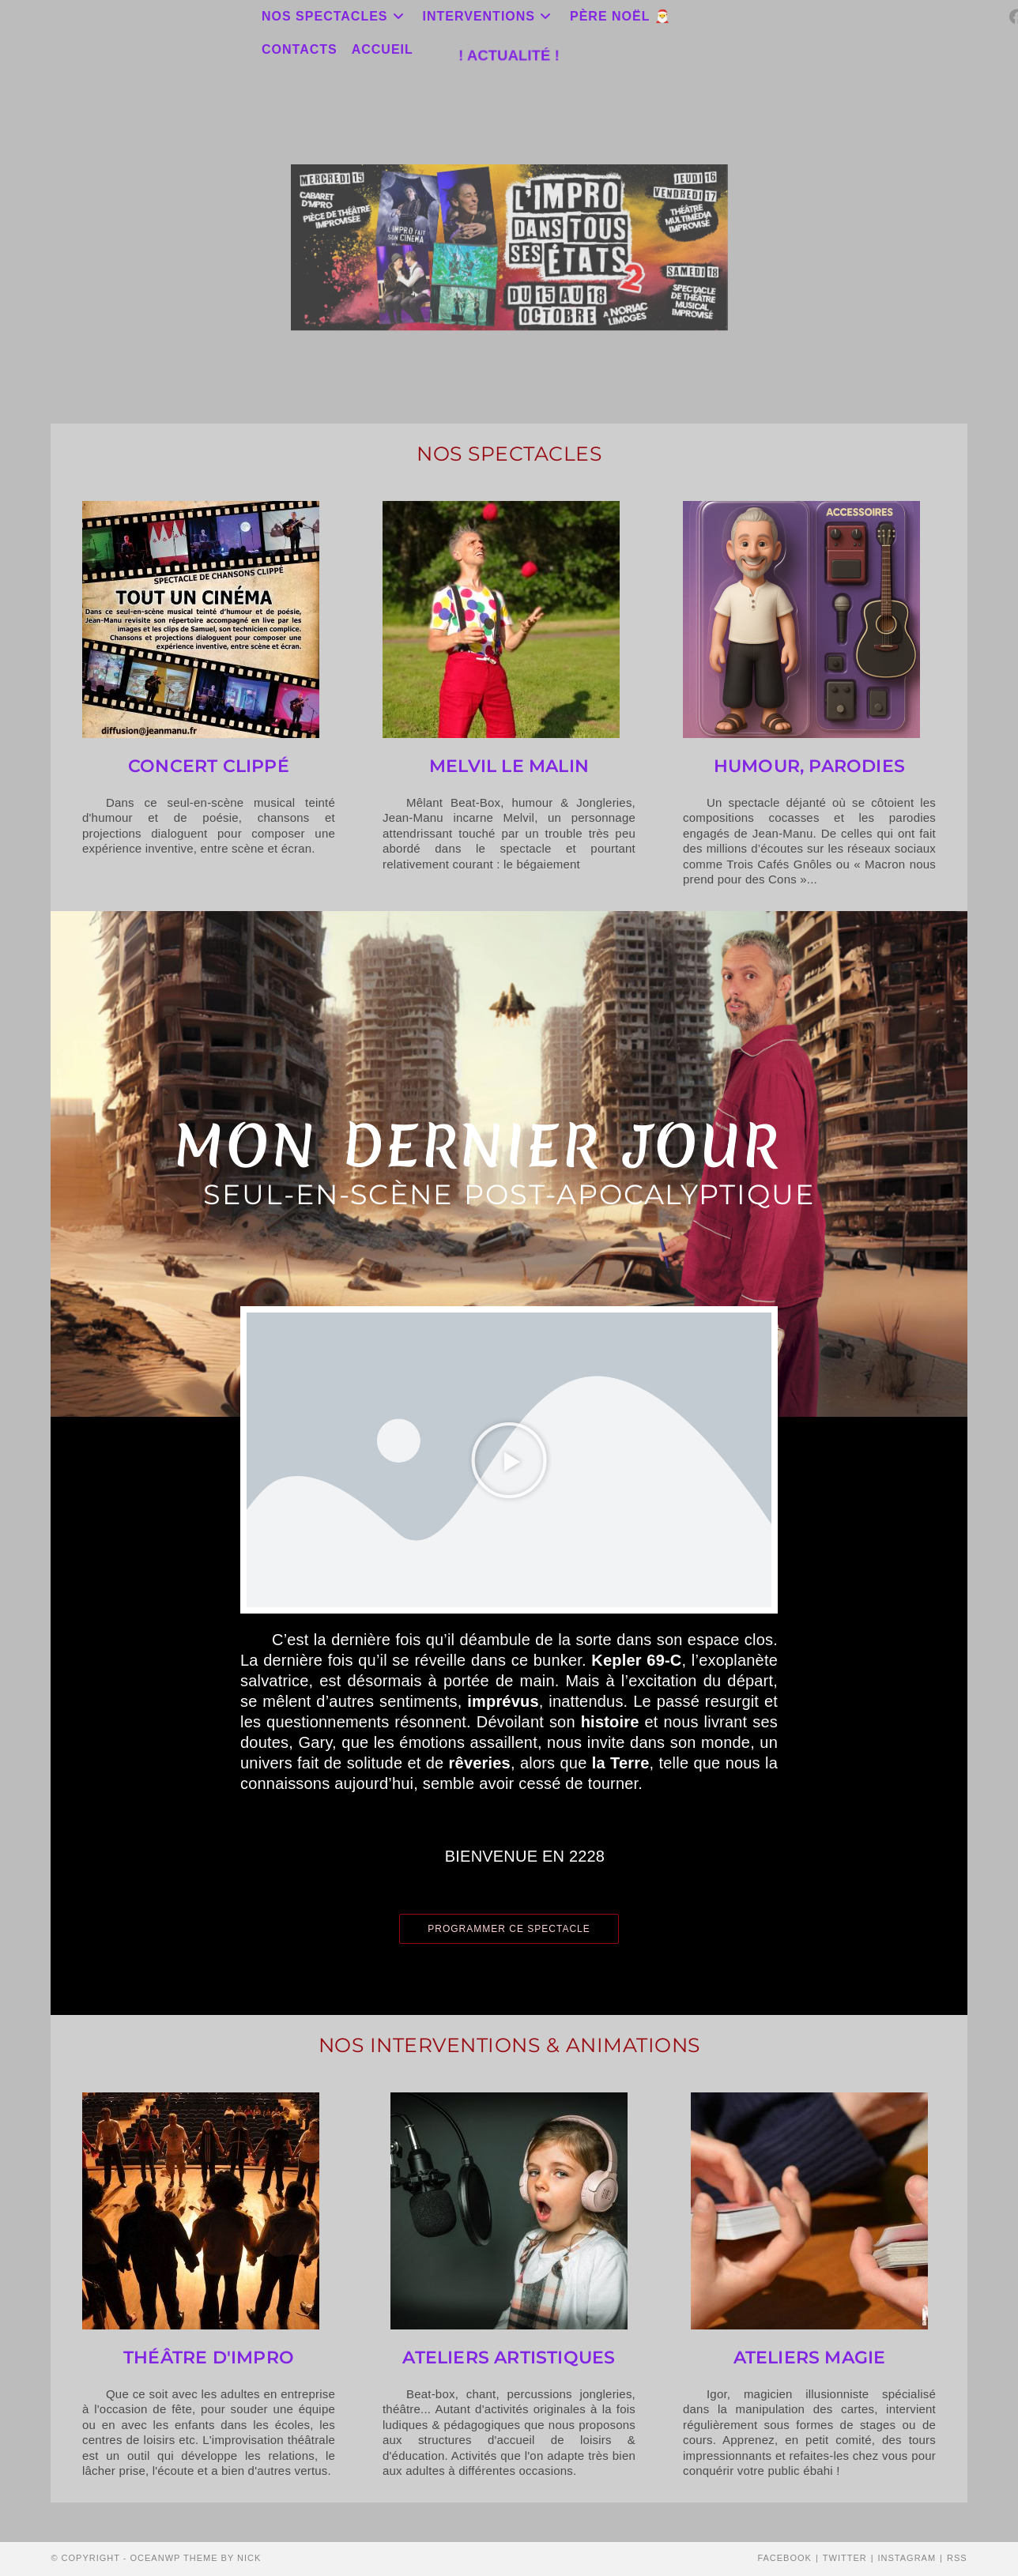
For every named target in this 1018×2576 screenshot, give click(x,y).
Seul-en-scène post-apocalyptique (508, 1194)
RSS (957, 2558)
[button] (509, 1460)
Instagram (907, 2558)
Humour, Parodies (809, 766)
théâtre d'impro (208, 2357)
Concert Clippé (208, 766)
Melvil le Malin (509, 766)
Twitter (845, 2558)
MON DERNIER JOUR (477, 1145)
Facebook (784, 2558)
